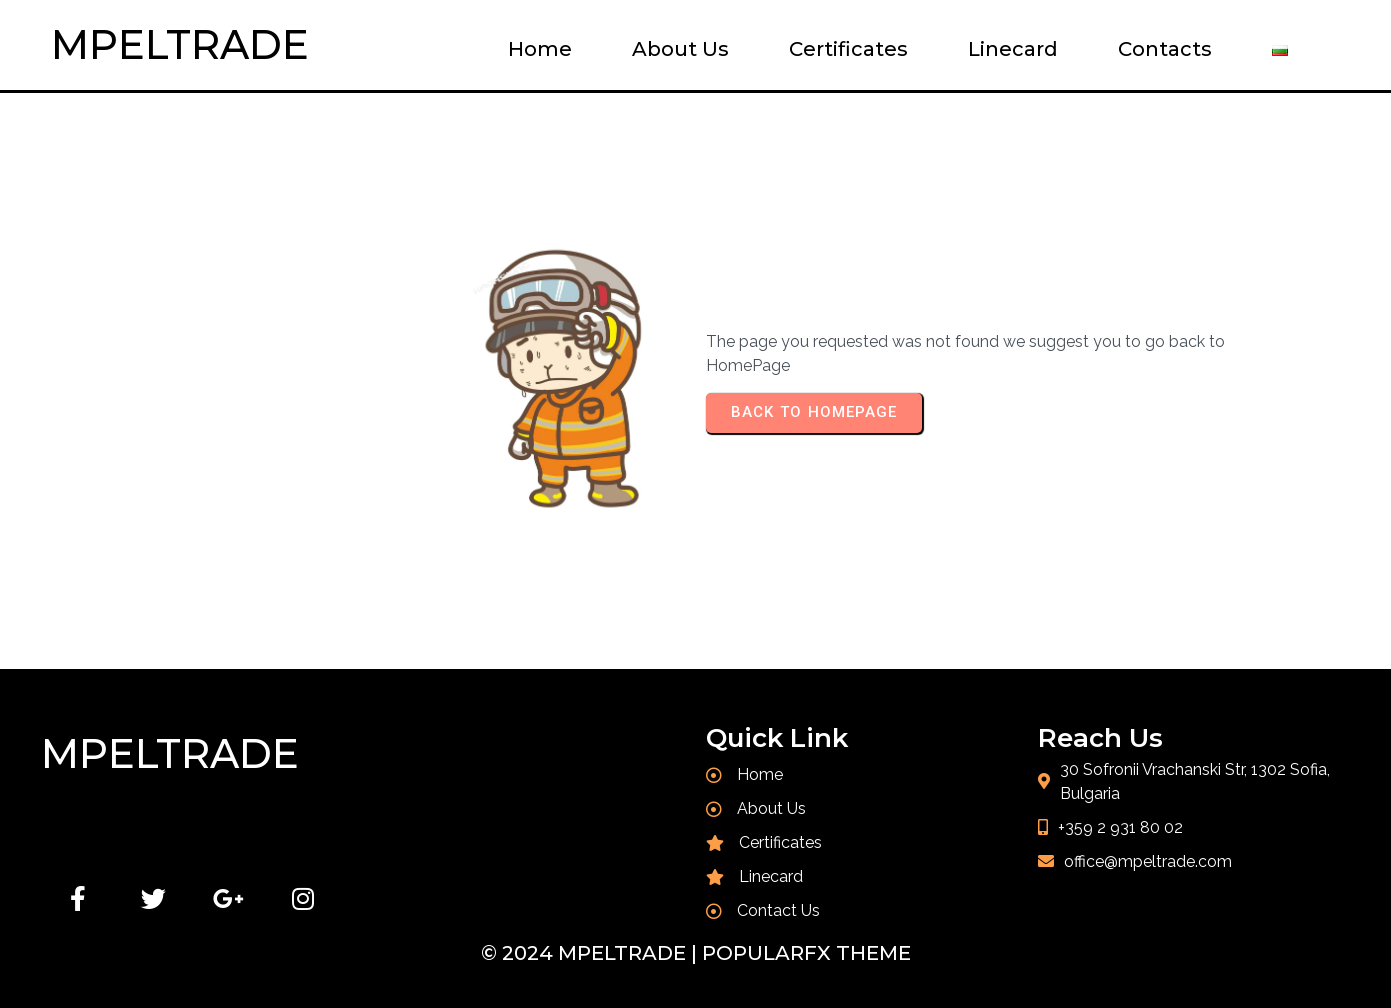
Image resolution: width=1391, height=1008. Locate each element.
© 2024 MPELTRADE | (591, 953)
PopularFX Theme (806, 953)
